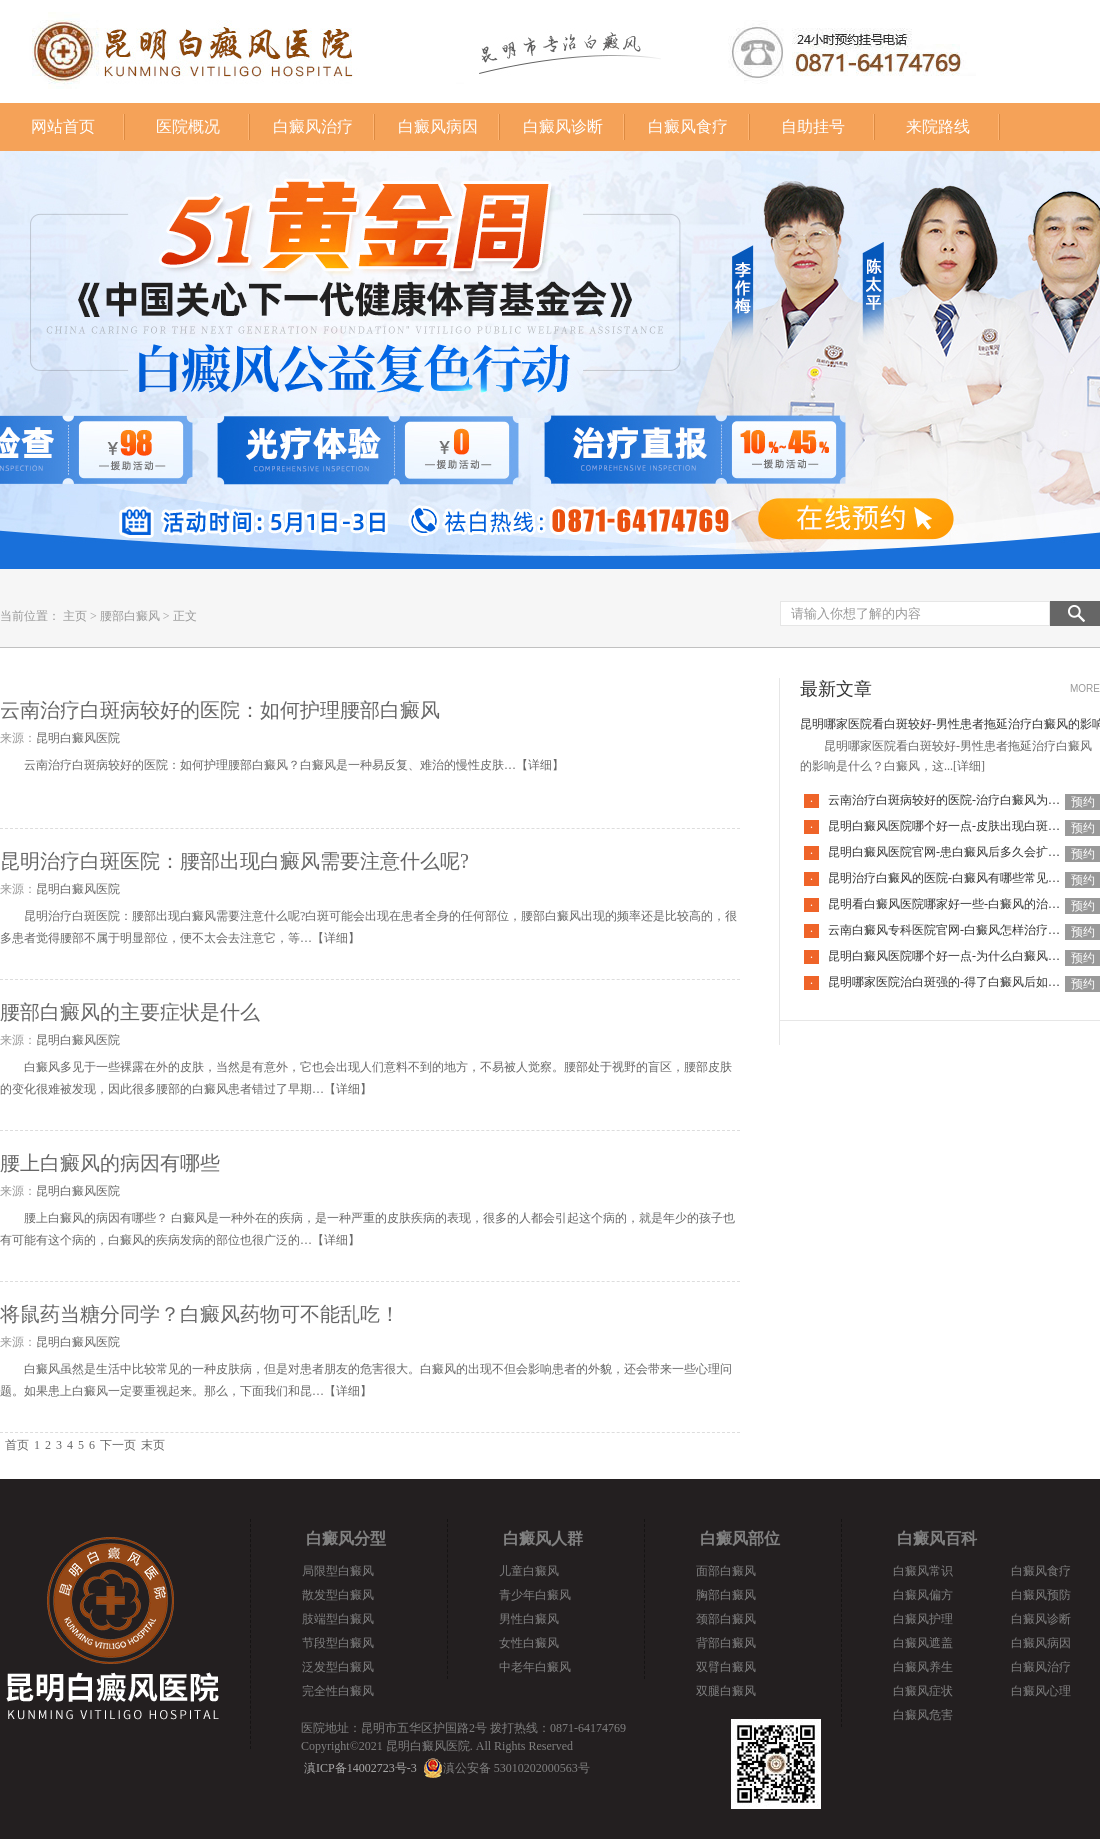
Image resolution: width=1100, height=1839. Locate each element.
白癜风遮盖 (923, 1643)
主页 (75, 616)
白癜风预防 (1041, 1595)
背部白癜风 (726, 1643)
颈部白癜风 (726, 1619)
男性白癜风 (529, 1619)
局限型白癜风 (338, 1571)
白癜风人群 (543, 1538)
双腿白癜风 (726, 1691)
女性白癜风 (529, 1643)
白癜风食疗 (688, 126)
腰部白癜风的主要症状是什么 (130, 1012)
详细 (540, 765)
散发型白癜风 (338, 1595)
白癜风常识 (923, 1571)
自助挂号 (813, 126)
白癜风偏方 (923, 1595)
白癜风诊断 (563, 126)
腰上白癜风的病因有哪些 (110, 1163)
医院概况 (188, 126)
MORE (1085, 688)
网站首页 (63, 126)
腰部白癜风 (130, 616)
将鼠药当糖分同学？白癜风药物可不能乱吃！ (200, 1314)
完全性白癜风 (338, 1691)
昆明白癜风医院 (78, 738)
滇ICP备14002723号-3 (360, 1768)
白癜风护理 (923, 1619)
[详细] (969, 766)
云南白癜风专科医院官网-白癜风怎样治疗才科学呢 (962, 930)
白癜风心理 (1041, 1691)
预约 (1083, 802)
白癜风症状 (923, 1691)
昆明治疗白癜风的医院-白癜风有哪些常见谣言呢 (956, 878)
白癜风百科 (937, 1538)
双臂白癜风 (726, 1667)
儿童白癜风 (529, 1571)
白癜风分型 (346, 1538)
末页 (153, 1445)
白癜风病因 (438, 126)
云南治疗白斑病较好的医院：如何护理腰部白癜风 (220, 710)
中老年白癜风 (535, 1667)
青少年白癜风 (535, 1595)
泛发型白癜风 (338, 1667)
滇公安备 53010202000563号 (516, 1768)
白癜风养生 (923, 1667)
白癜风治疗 (313, 126)
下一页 (118, 1445)
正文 (185, 616)
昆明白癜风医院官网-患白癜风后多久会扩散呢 (950, 852)
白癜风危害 (923, 1715)
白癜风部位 (740, 1538)
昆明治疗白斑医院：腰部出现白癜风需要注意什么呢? (234, 861)
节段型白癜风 (338, 1643)
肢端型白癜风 (338, 1619)
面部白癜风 (726, 1571)
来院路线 (938, 126)
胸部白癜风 (726, 1595)
